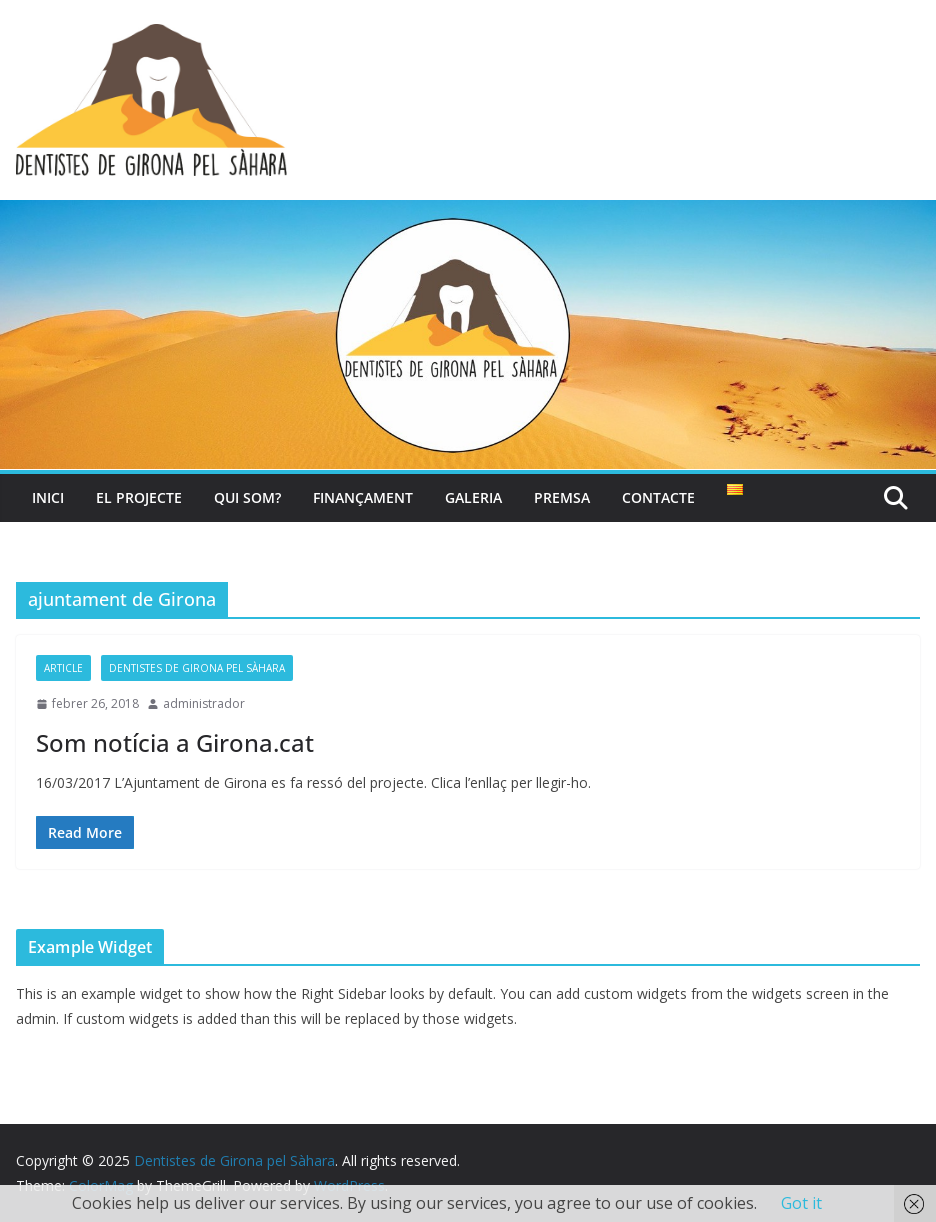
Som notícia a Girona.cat (175, 742)
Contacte (658, 497)
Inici (48, 497)
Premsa (562, 497)
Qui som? (247, 497)
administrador (204, 703)
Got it (801, 1203)
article (63, 668)
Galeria (473, 497)
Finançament (363, 497)
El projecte (139, 497)
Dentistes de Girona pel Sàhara (197, 668)
